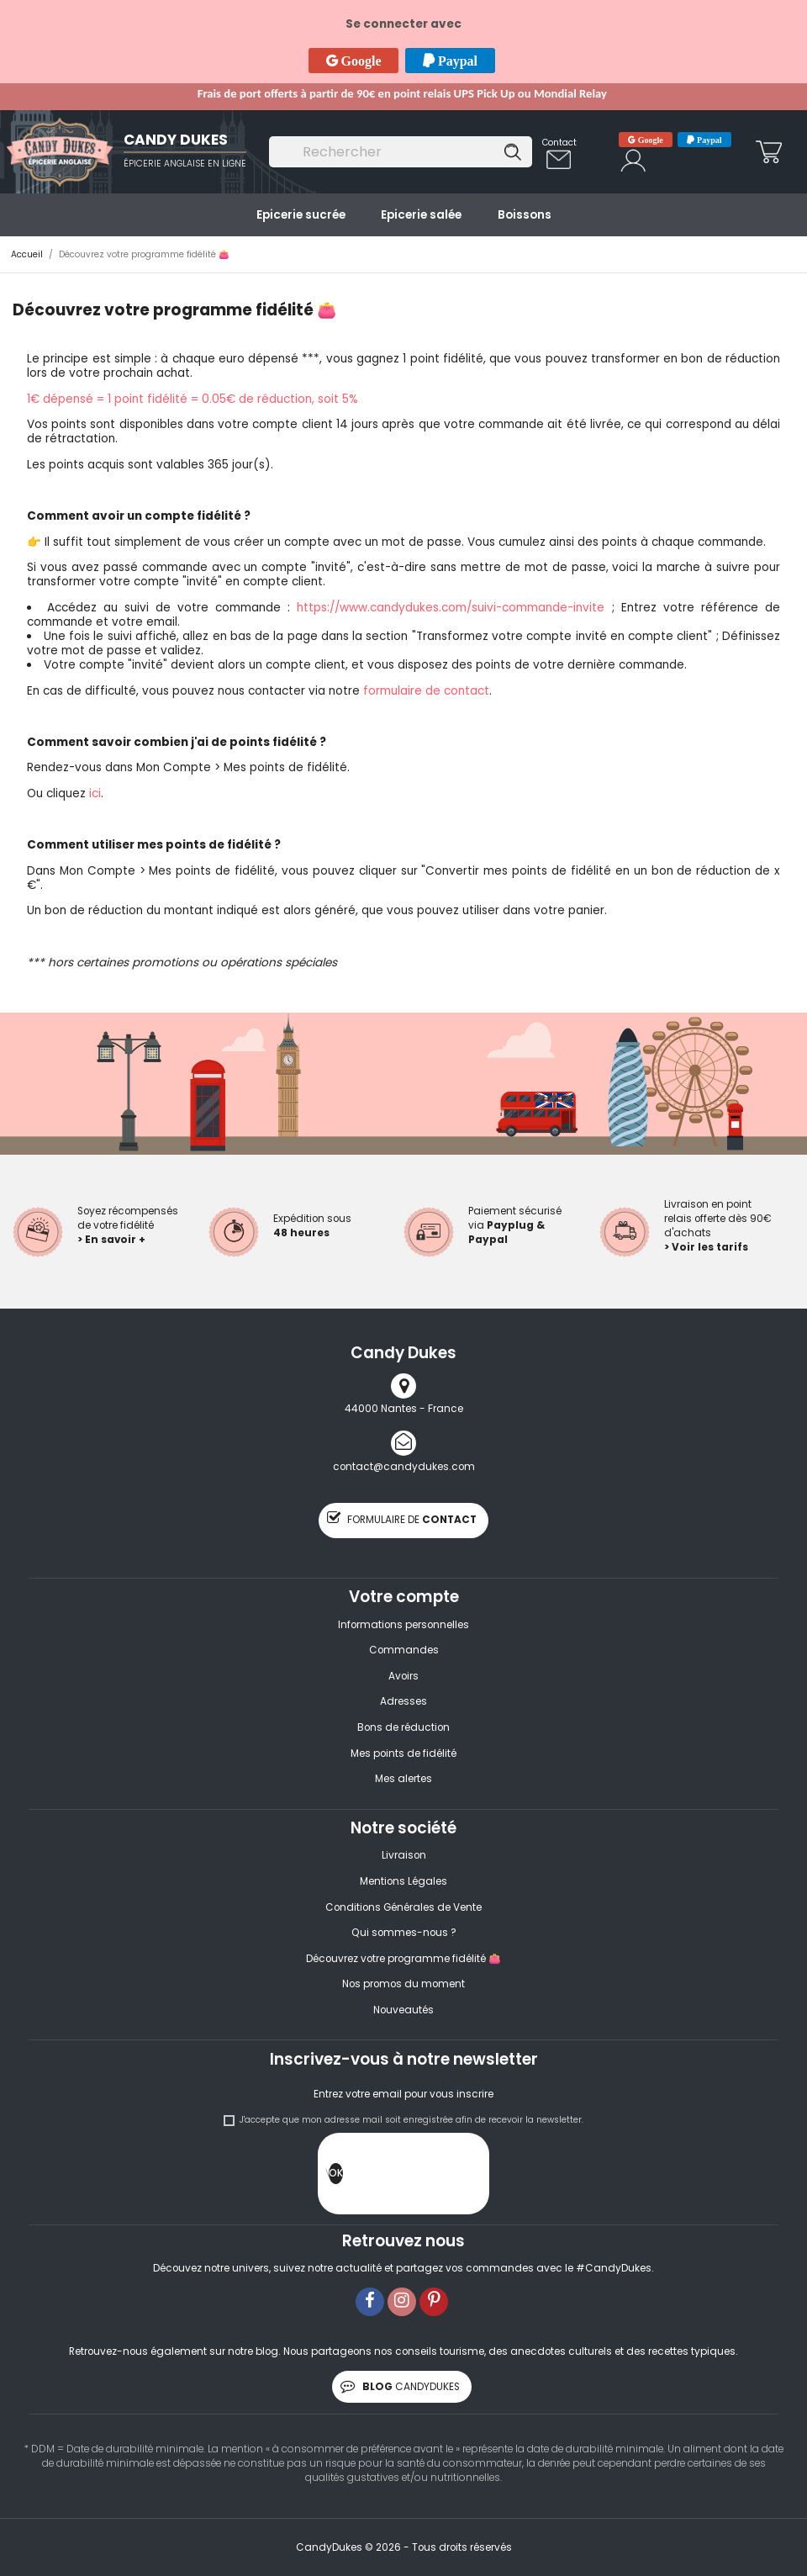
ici (95, 793)
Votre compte (404, 1596)
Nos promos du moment (403, 1984)
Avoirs (403, 1676)
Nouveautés (403, 2010)
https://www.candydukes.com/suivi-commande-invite (450, 608)
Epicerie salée (421, 215)
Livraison (404, 1855)
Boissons (524, 215)
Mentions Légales (403, 1881)
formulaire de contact (426, 691)
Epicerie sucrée (300, 215)
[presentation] (471, 2177)
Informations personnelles (403, 1625)
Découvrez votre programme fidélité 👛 (403, 1958)
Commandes (404, 1650)
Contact (559, 142)
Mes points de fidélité (403, 1753)
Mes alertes (403, 1778)
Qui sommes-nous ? (403, 1932)
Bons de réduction (403, 1727)
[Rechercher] (400, 151)
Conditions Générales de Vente (403, 1907)
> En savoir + (111, 1239)
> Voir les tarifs (706, 1247)
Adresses (403, 1701)
